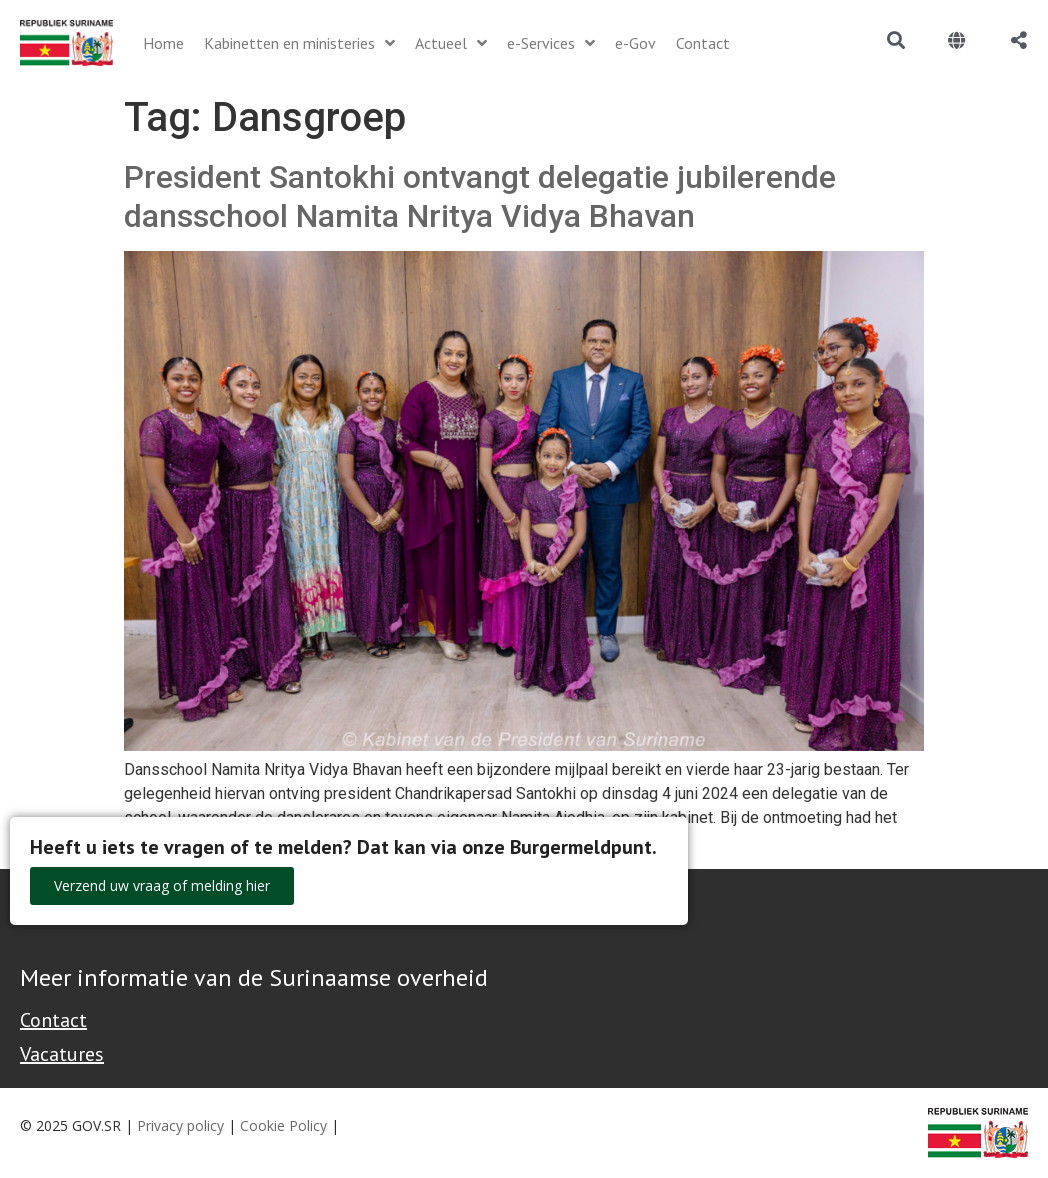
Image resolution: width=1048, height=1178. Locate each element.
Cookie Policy (283, 1125)
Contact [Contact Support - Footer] (53, 1020)
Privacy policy (180, 1125)
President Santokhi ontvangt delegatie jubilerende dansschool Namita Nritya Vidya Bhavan (480, 196)
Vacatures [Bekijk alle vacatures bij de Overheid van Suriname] (62, 1054)
